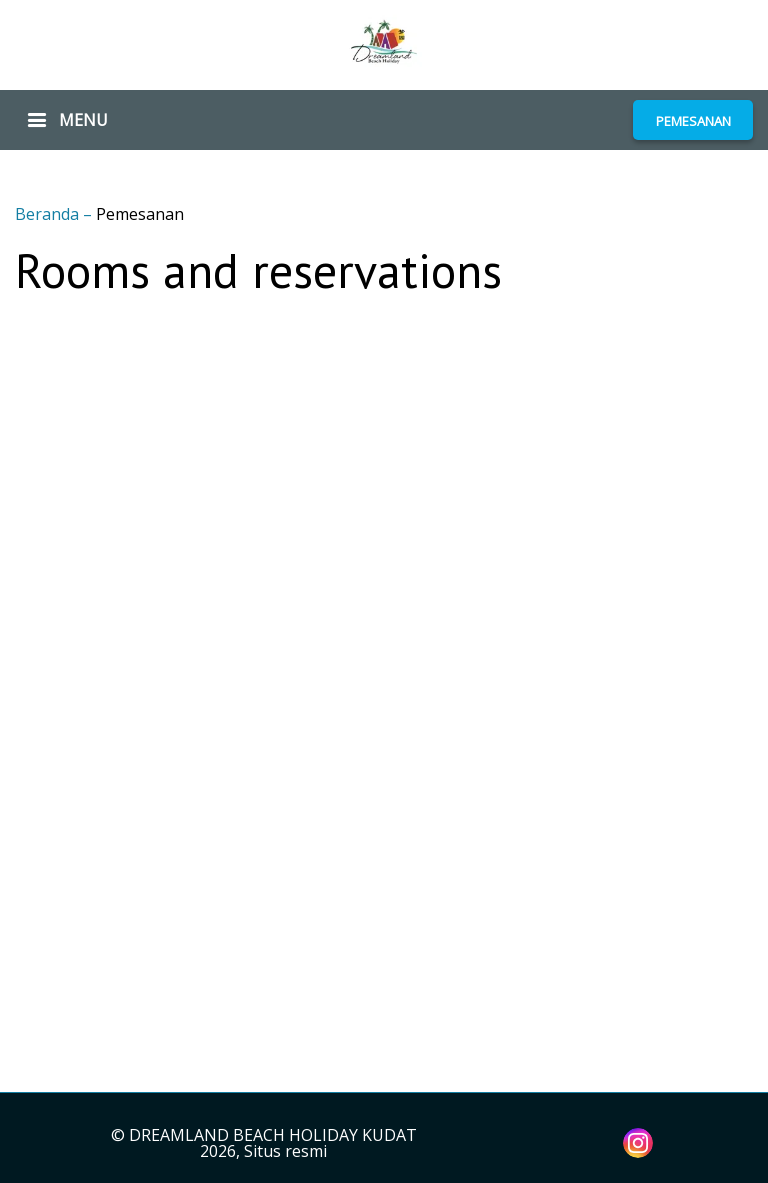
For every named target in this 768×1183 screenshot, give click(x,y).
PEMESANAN (693, 121)
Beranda (49, 214)
